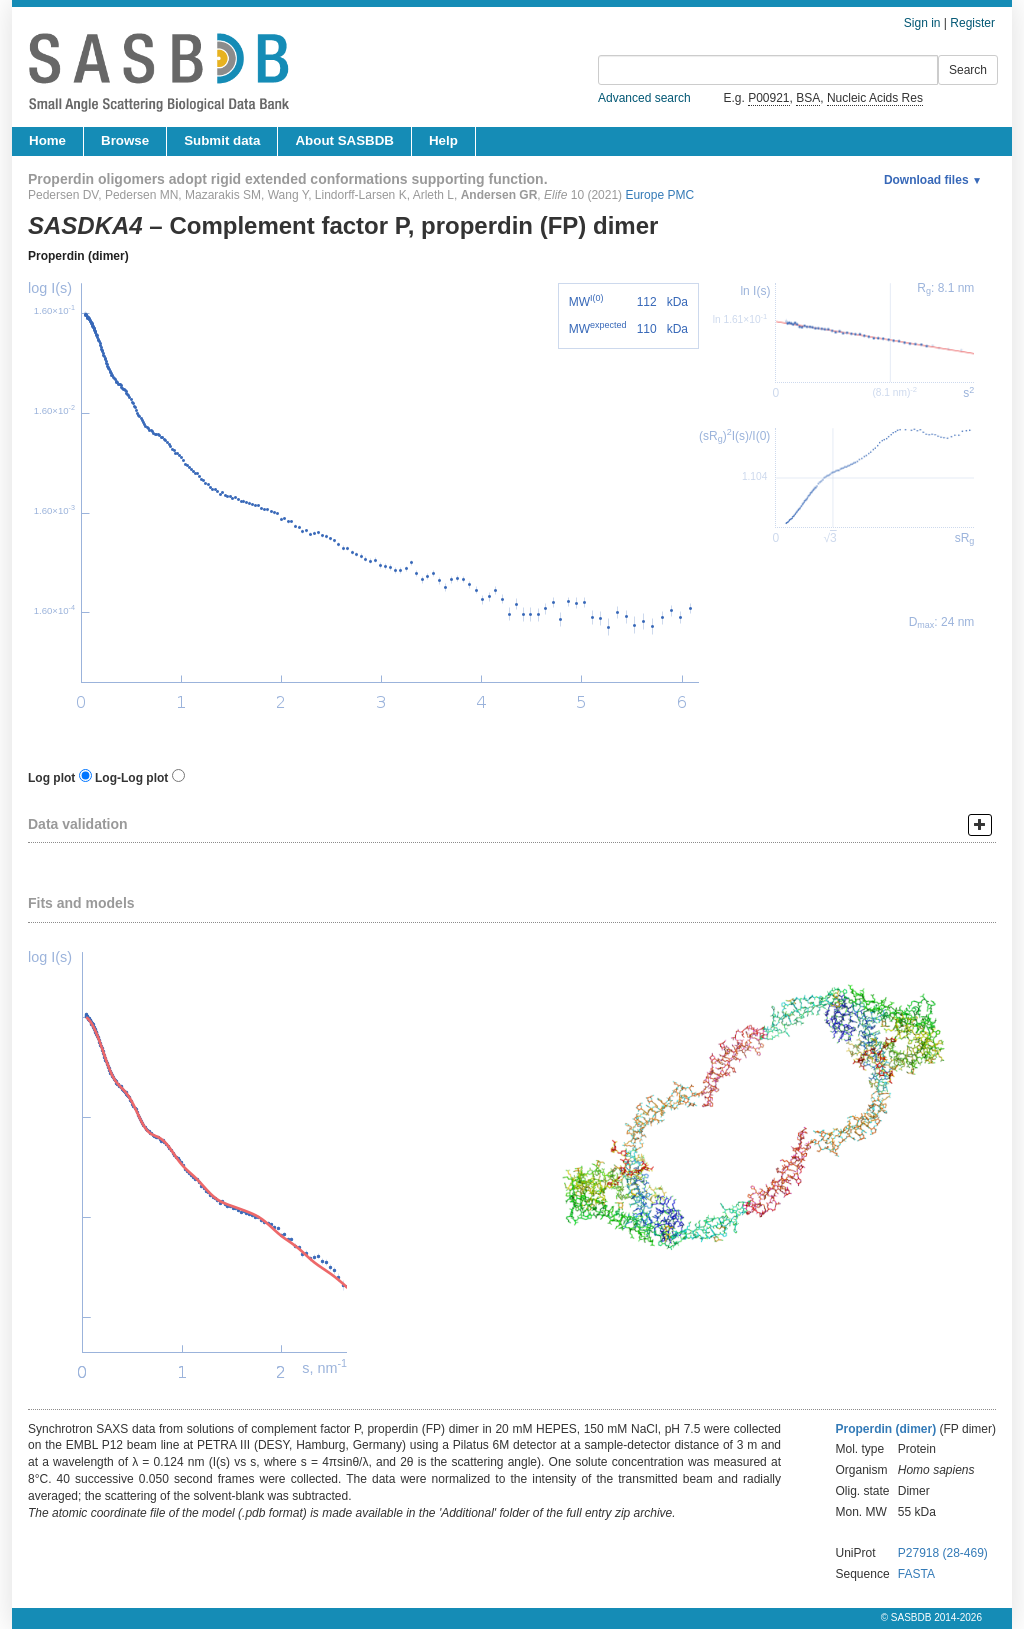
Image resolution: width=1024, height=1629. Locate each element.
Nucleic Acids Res (875, 98)
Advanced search (644, 98)
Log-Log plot (131, 778)
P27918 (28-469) (943, 1553)
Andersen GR (499, 195)
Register (972, 23)
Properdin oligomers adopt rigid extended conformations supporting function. (288, 179)
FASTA (916, 1574)
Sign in (922, 23)
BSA (808, 98)
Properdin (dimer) (78, 256)
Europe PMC (659, 195)
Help (443, 140)
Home (47, 140)
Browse (125, 140)
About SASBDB (344, 140)
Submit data (222, 140)
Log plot (51, 778)
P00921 (768, 98)
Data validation (78, 824)
